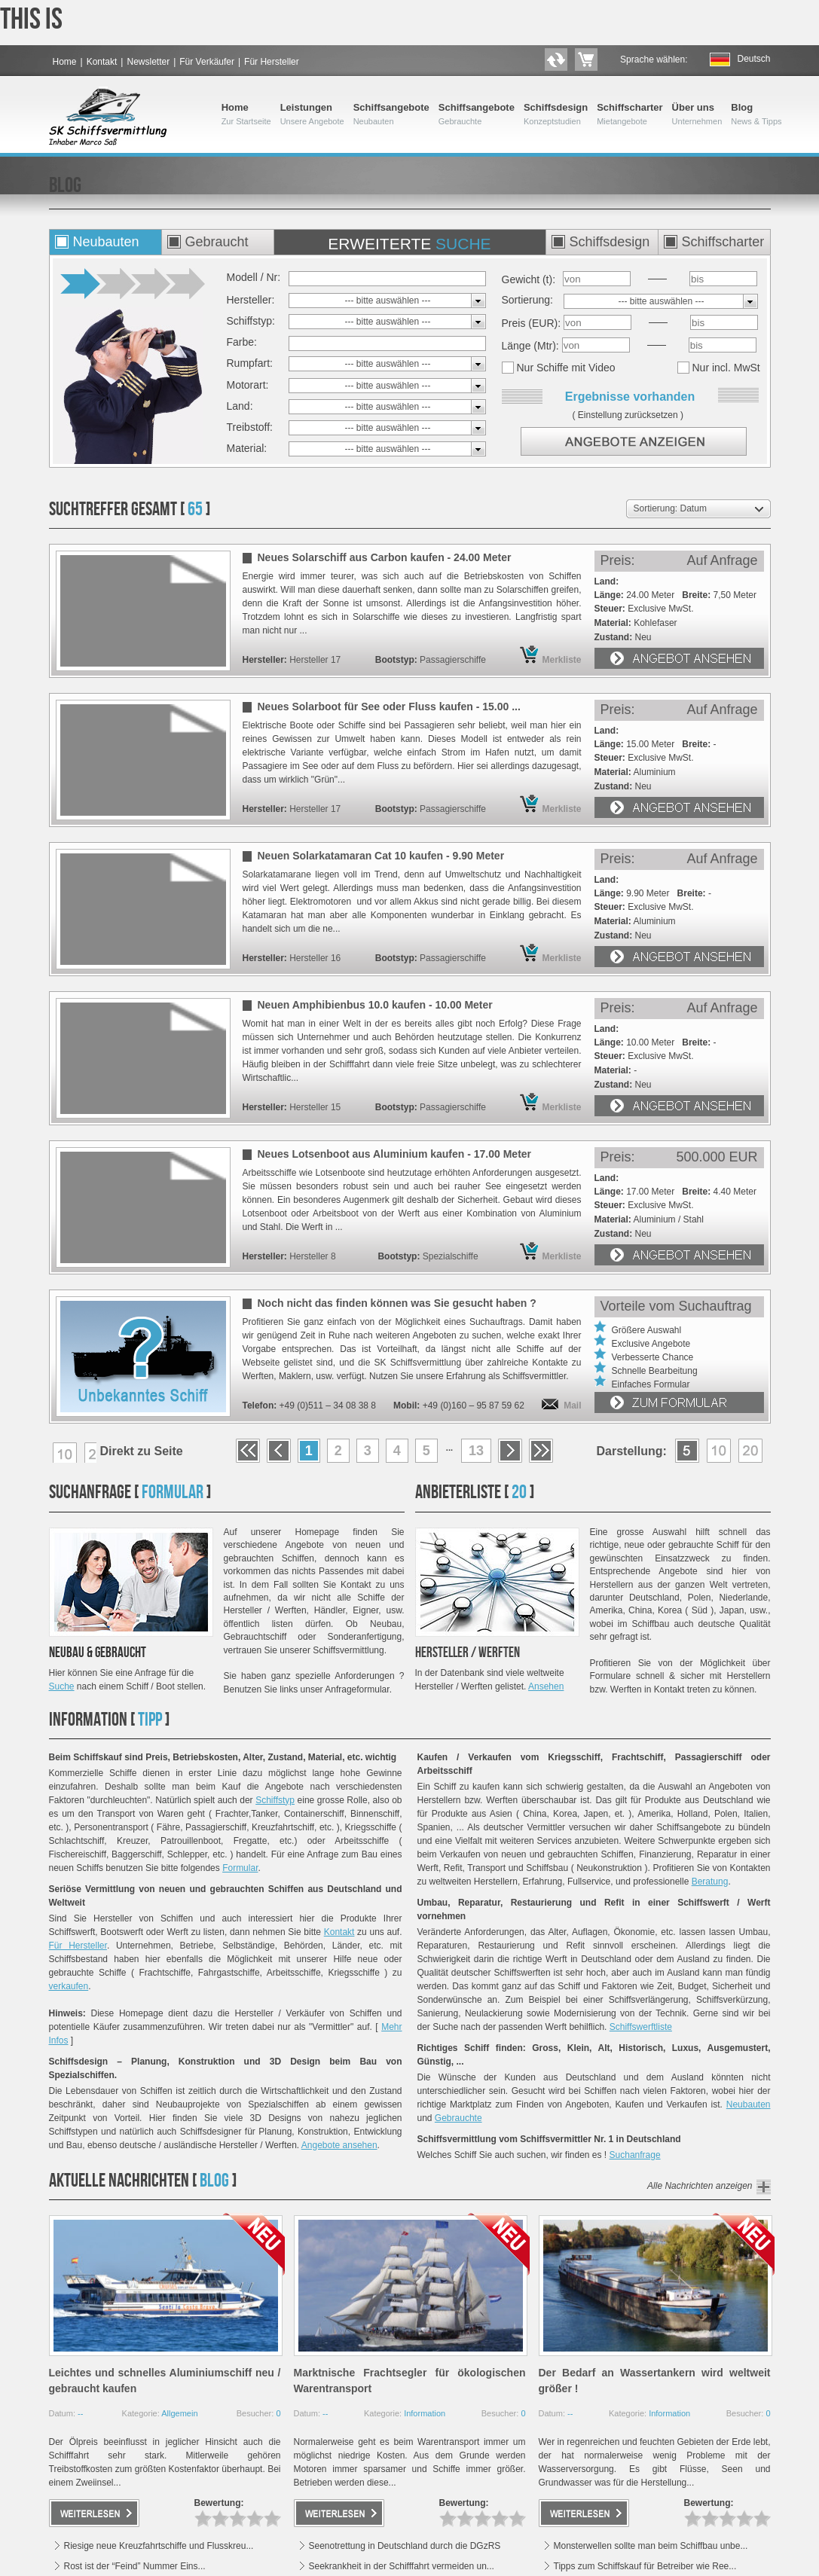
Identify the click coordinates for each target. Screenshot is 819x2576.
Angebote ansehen (339, 2145)
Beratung (710, 1881)
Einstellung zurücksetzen (628, 415)
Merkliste (561, 660)
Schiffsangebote (391, 114)
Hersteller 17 (315, 660)
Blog (756, 114)
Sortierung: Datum (670, 508)
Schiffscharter (629, 114)
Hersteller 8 (312, 1256)
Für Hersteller (271, 61)
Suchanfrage (635, 2155)
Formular (240, 1868)
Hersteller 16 (315, 958)
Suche (62, 1686)
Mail (572, 1405)
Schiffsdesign (556, 114)
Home (65, 61)
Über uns (697, 114)
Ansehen (546, 1686)
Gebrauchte (458, 2118)
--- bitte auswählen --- (387, 300)
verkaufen (69, 1986)
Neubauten (748, 2104)
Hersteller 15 (315, 1107)
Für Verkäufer (206, 61)
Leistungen (312, 114)
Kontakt (102, 61)
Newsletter (148, 61)
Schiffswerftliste (641, 2027)
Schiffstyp (275, 1800)
